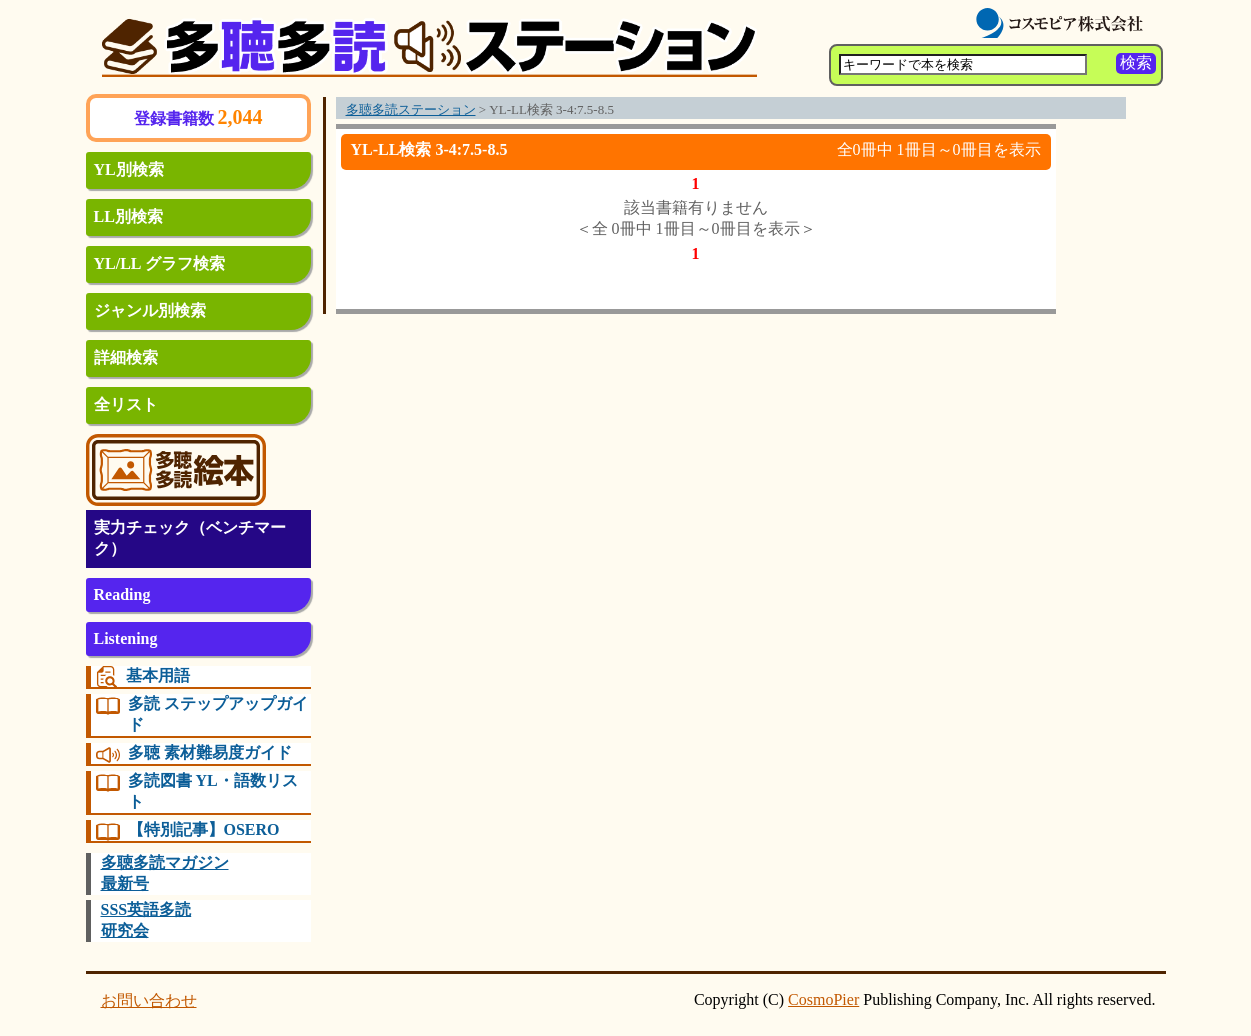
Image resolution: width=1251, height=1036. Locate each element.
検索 (1136, 62)
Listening (126, 638)
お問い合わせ (149, 1000)
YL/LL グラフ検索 (159, 263)
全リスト (126, 404)
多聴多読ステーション (411, 109)
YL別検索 (129, 169)
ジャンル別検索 (150, 310)
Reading (122, 594)
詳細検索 (126, 357)
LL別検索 (128, 216)
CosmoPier (823, 999)
